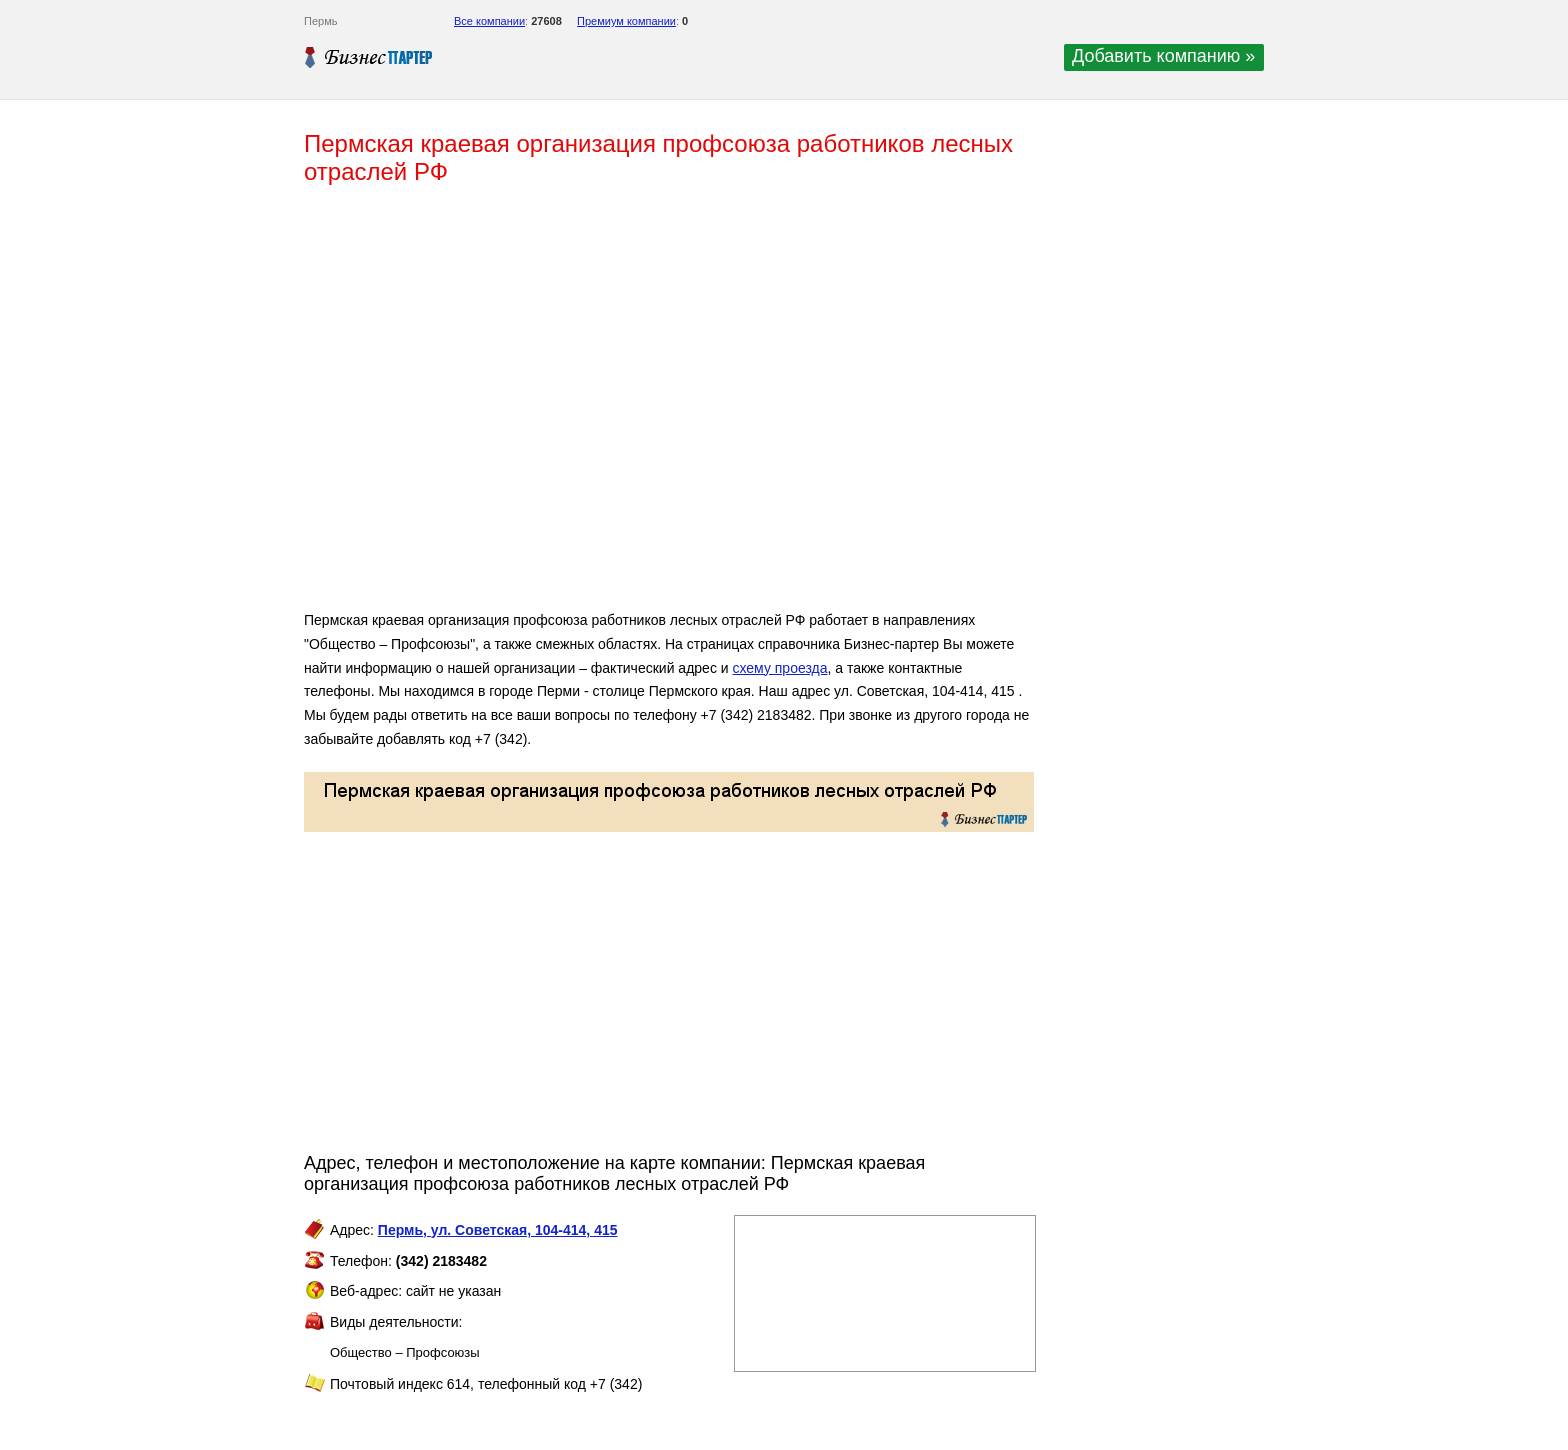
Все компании (489, 21)
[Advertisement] (594, 406)
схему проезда (779, 668)
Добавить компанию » (1163, 56)
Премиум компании (626, 21)
